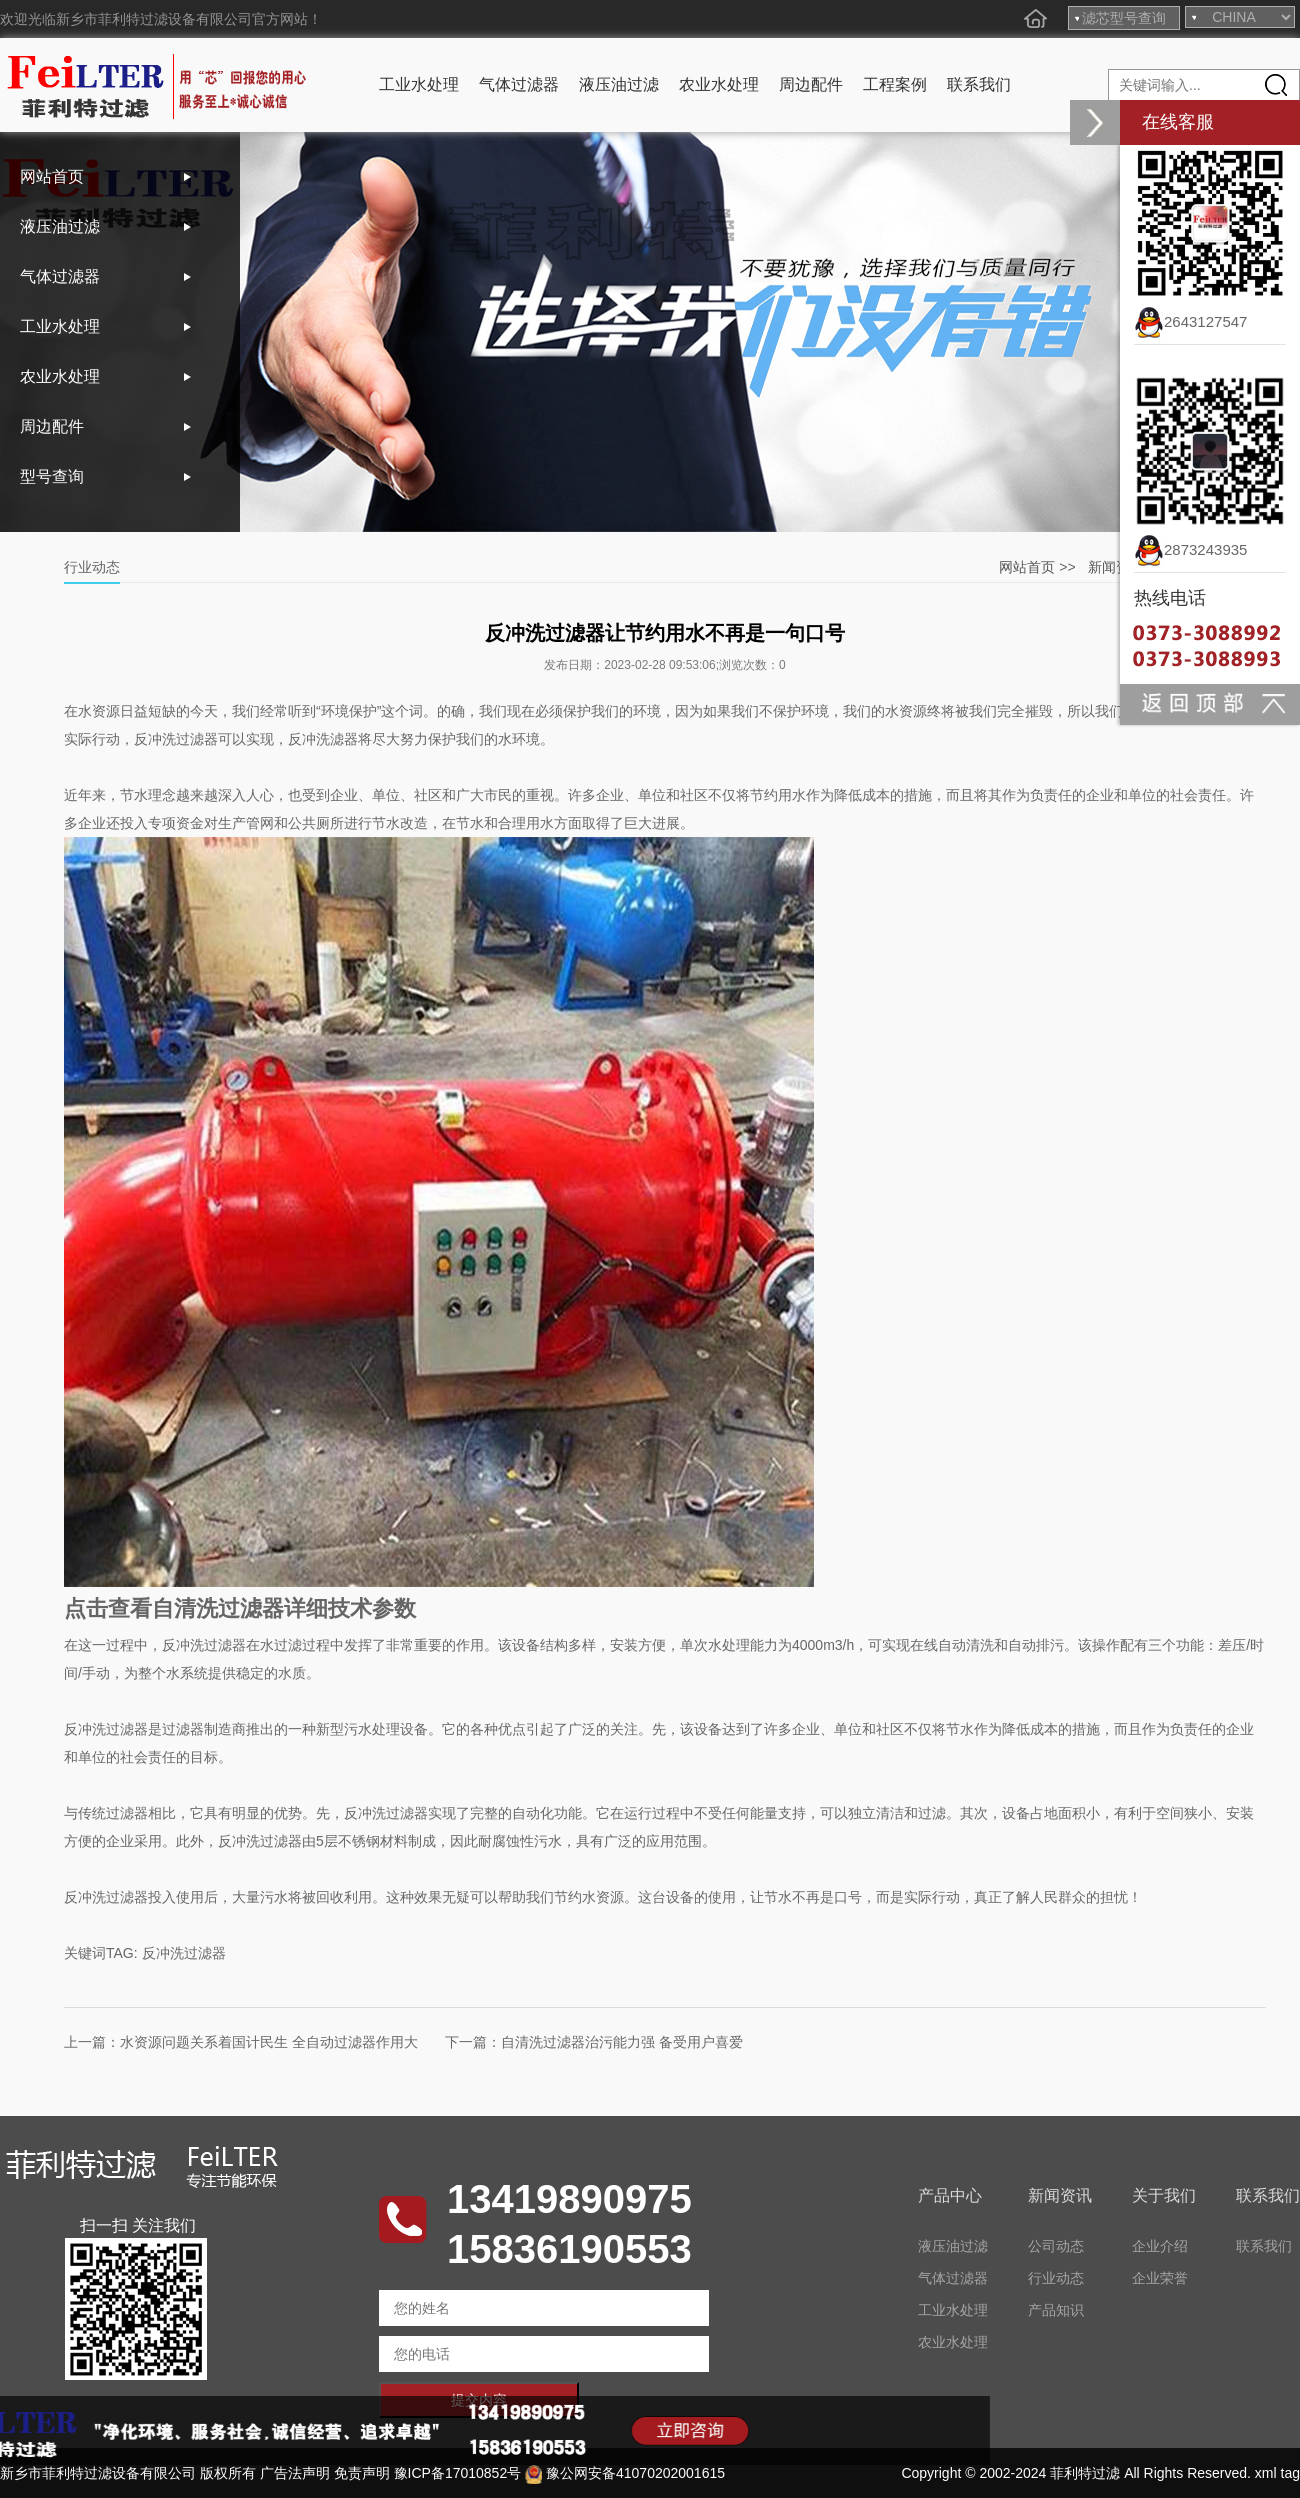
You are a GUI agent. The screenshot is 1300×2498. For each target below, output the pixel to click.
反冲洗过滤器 (184, 1953)
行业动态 (1056, 2278)
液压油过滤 (619, 84)
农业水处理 (719, 84)
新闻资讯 (1116, 567)
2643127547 (1190, 321)
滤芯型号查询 (1124, 18)
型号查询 (52, 476)
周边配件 (811, 84)
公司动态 (1056, 2246)
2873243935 (1190, 549)
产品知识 (1056, 2310)
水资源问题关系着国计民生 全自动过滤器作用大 (269, 2042)
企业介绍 (1160, 2246)
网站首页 (52, 176)
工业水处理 (419, 84)
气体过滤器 (519, 84)
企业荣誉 (1160, 2278)
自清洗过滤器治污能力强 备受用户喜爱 (622, 2042)
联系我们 (979, 84)
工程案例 (895, 84)
